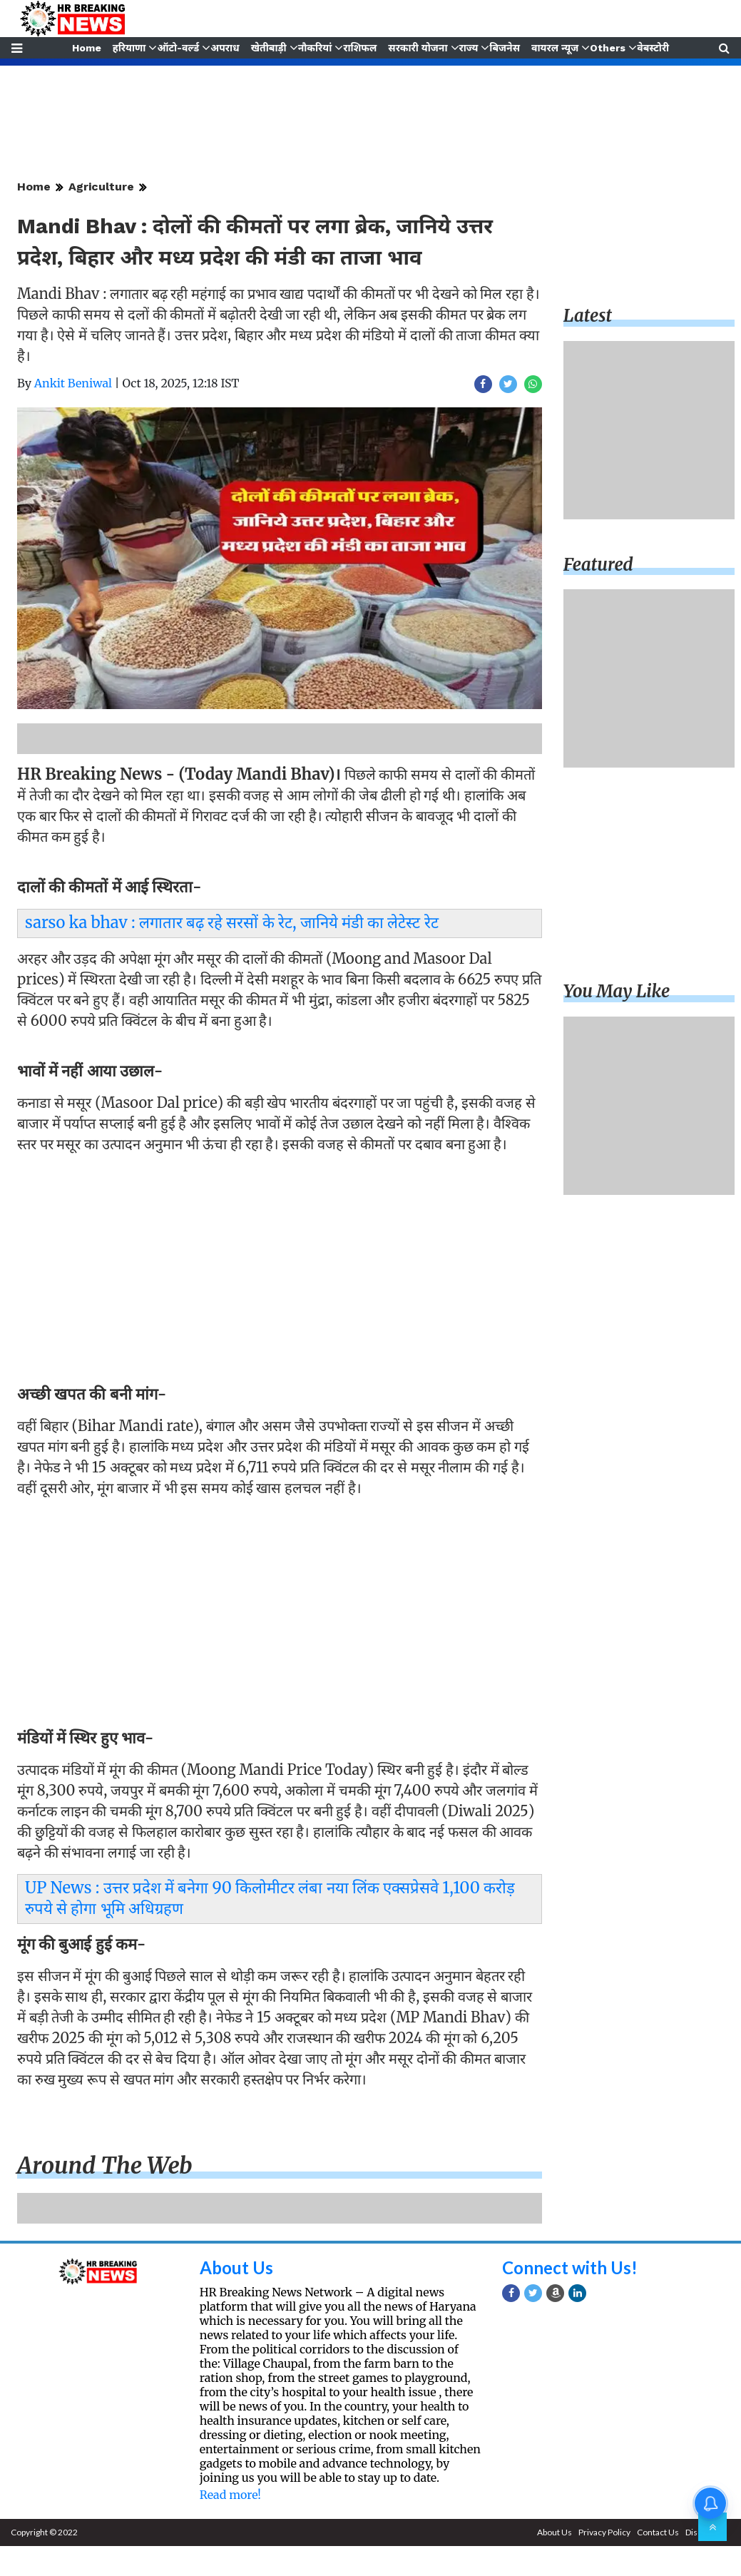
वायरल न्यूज (555, 48)
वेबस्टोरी (654, 48)
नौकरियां (315, 48)
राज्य (469, 48)
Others (609, 48)
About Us (236, 2267)
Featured (598, 565)
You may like (616, 991)
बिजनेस (505, 48)
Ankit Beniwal (73, 383)
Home (85, 48)
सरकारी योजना (418, 48)
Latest (587, 316)
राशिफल (360, 48)
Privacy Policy (604, 2532)
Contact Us (658, 2532)
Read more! (230, 2495)
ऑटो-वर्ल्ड (177, 48)
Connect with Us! (570, 2267)
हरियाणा (128, 48)
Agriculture (101, 186)
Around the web (105, 2166)
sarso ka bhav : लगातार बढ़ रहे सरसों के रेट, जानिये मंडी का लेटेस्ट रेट (232, 922)
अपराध (224, 48)
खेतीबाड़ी (268, 48)
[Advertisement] (275, 1263)
